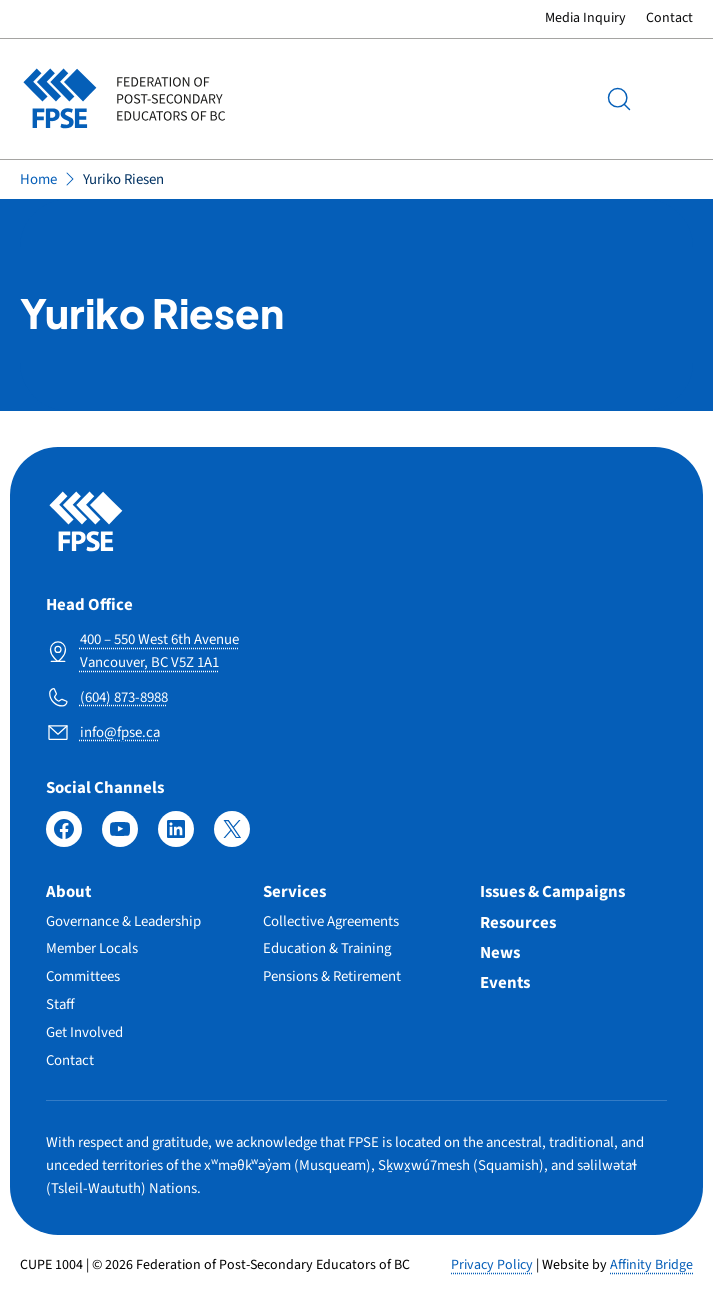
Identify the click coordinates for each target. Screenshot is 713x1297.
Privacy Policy (492, 1265)
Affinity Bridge (651, 1265)
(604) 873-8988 (124, 697)
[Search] (619, 99)
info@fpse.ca (120, 732)
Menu (673, 99)
